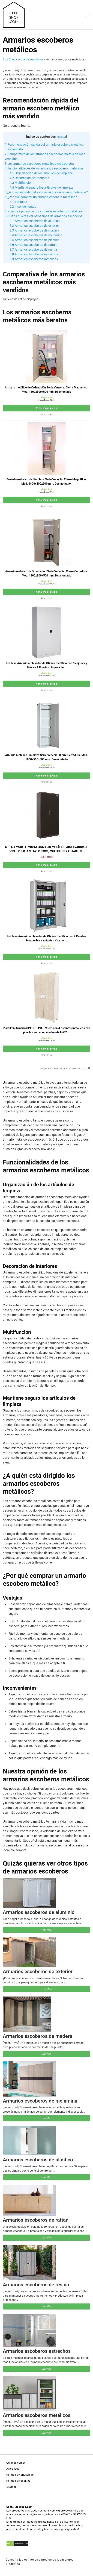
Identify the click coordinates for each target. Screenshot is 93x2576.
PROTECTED (22, 2543)
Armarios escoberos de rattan (33, 245)
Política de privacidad (20, 2474)
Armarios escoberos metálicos (34, 259)
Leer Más (46, 1929)
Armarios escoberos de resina (33, 249)
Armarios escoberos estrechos (34, 254)
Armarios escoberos (30, 59)
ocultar (61, 136)
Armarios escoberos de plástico (34, 240)
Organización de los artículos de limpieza (41, 173)
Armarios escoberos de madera (34, 230)
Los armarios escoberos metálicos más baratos (40, 163)
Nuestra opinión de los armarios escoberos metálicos (44, 211)
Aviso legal (13, 2468)
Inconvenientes (23, 206)
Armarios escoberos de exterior (34, 225)
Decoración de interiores (29, 178)
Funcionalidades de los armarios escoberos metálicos (44, 168)
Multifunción (21, 183)
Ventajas (18, 202)
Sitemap (11, 2486)
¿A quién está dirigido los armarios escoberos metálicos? (46, 192)
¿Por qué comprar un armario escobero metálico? (41, 197)
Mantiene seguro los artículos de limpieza (41, 187)
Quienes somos (16, 2462)
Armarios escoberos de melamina (36, 235)
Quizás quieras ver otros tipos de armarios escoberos (43, 216)
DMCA (10, 2543)
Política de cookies (18, 2480)
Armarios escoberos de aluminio (35, 221)
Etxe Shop (9, 59)
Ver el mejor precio (46, 408)
